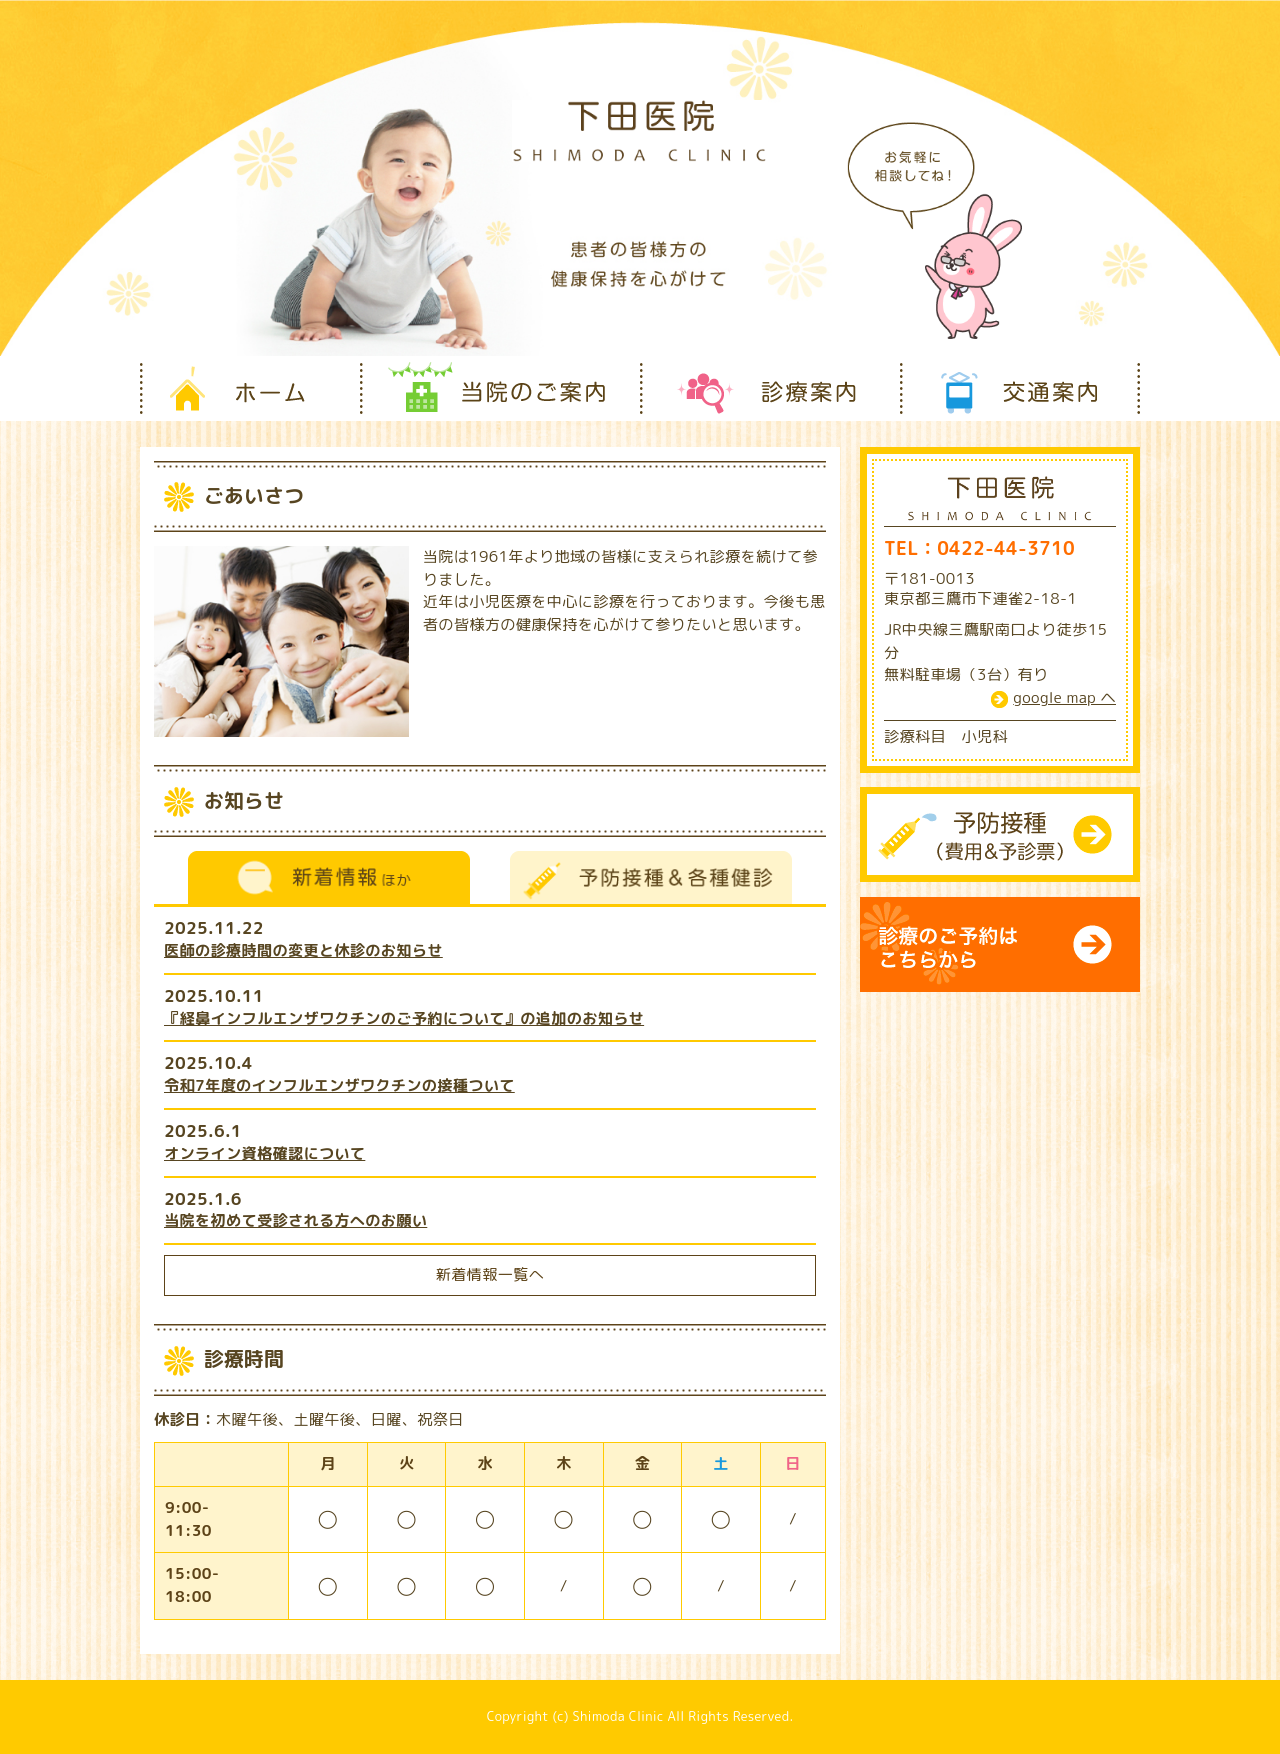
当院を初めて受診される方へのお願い (295, 1220)
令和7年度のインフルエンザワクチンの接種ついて (339, 1085)
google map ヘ (1064, 697)
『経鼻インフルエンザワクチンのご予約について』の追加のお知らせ (404, 1018)
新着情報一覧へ (490, 1274)
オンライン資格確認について (264, 1153)
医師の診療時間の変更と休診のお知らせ (303, 950)
